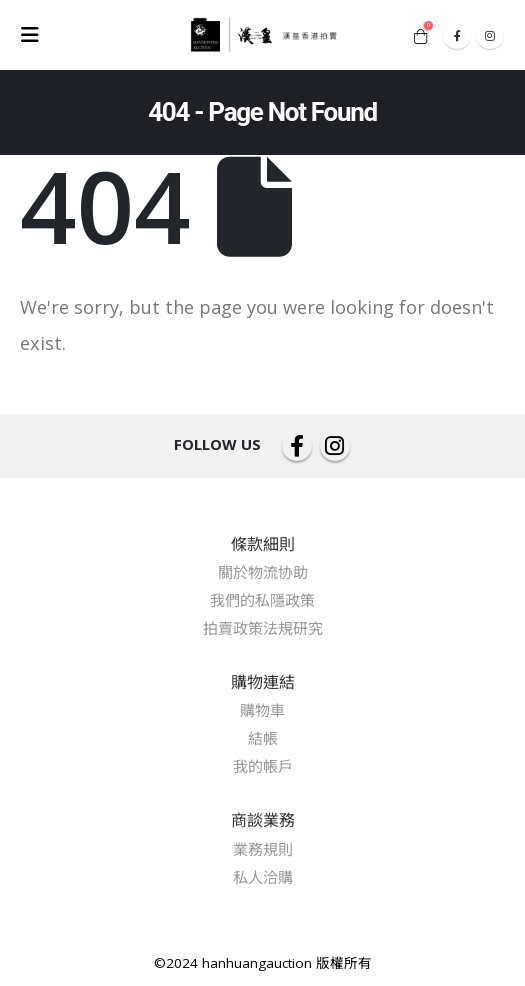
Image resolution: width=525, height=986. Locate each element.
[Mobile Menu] (36, 35)
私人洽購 (263, 877)
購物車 (262, 710)
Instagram (335, 446)
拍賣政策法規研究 (263, 628)
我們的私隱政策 (262, 600)
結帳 (263, 738)
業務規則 (263, 849)
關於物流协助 (263, 572)
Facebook (297, 446)
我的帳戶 (263, 766)
